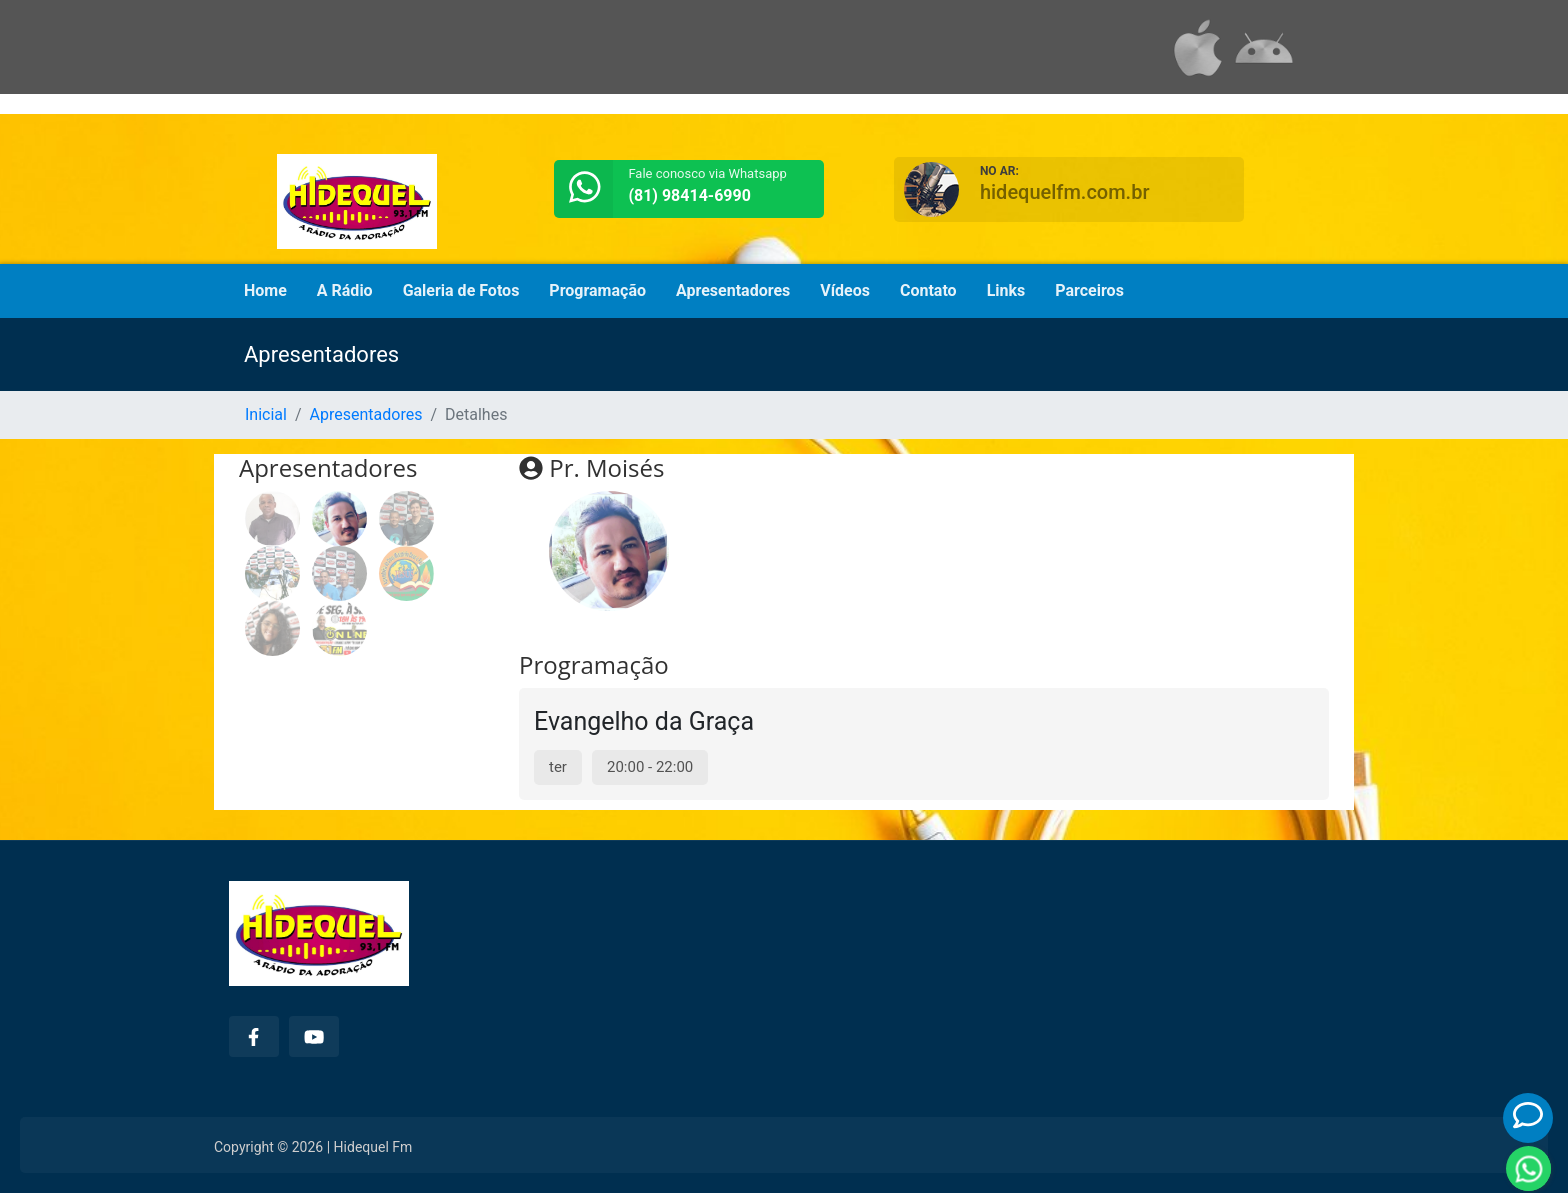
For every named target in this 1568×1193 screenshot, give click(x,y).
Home (265, 290)
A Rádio (345, 290)
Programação (597, 290)
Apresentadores (733, 290)
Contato (928, 290)
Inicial (266, 414)
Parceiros (1089, 290)
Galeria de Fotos (461, 290)
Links (1006, 290)
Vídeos (845, 290)
